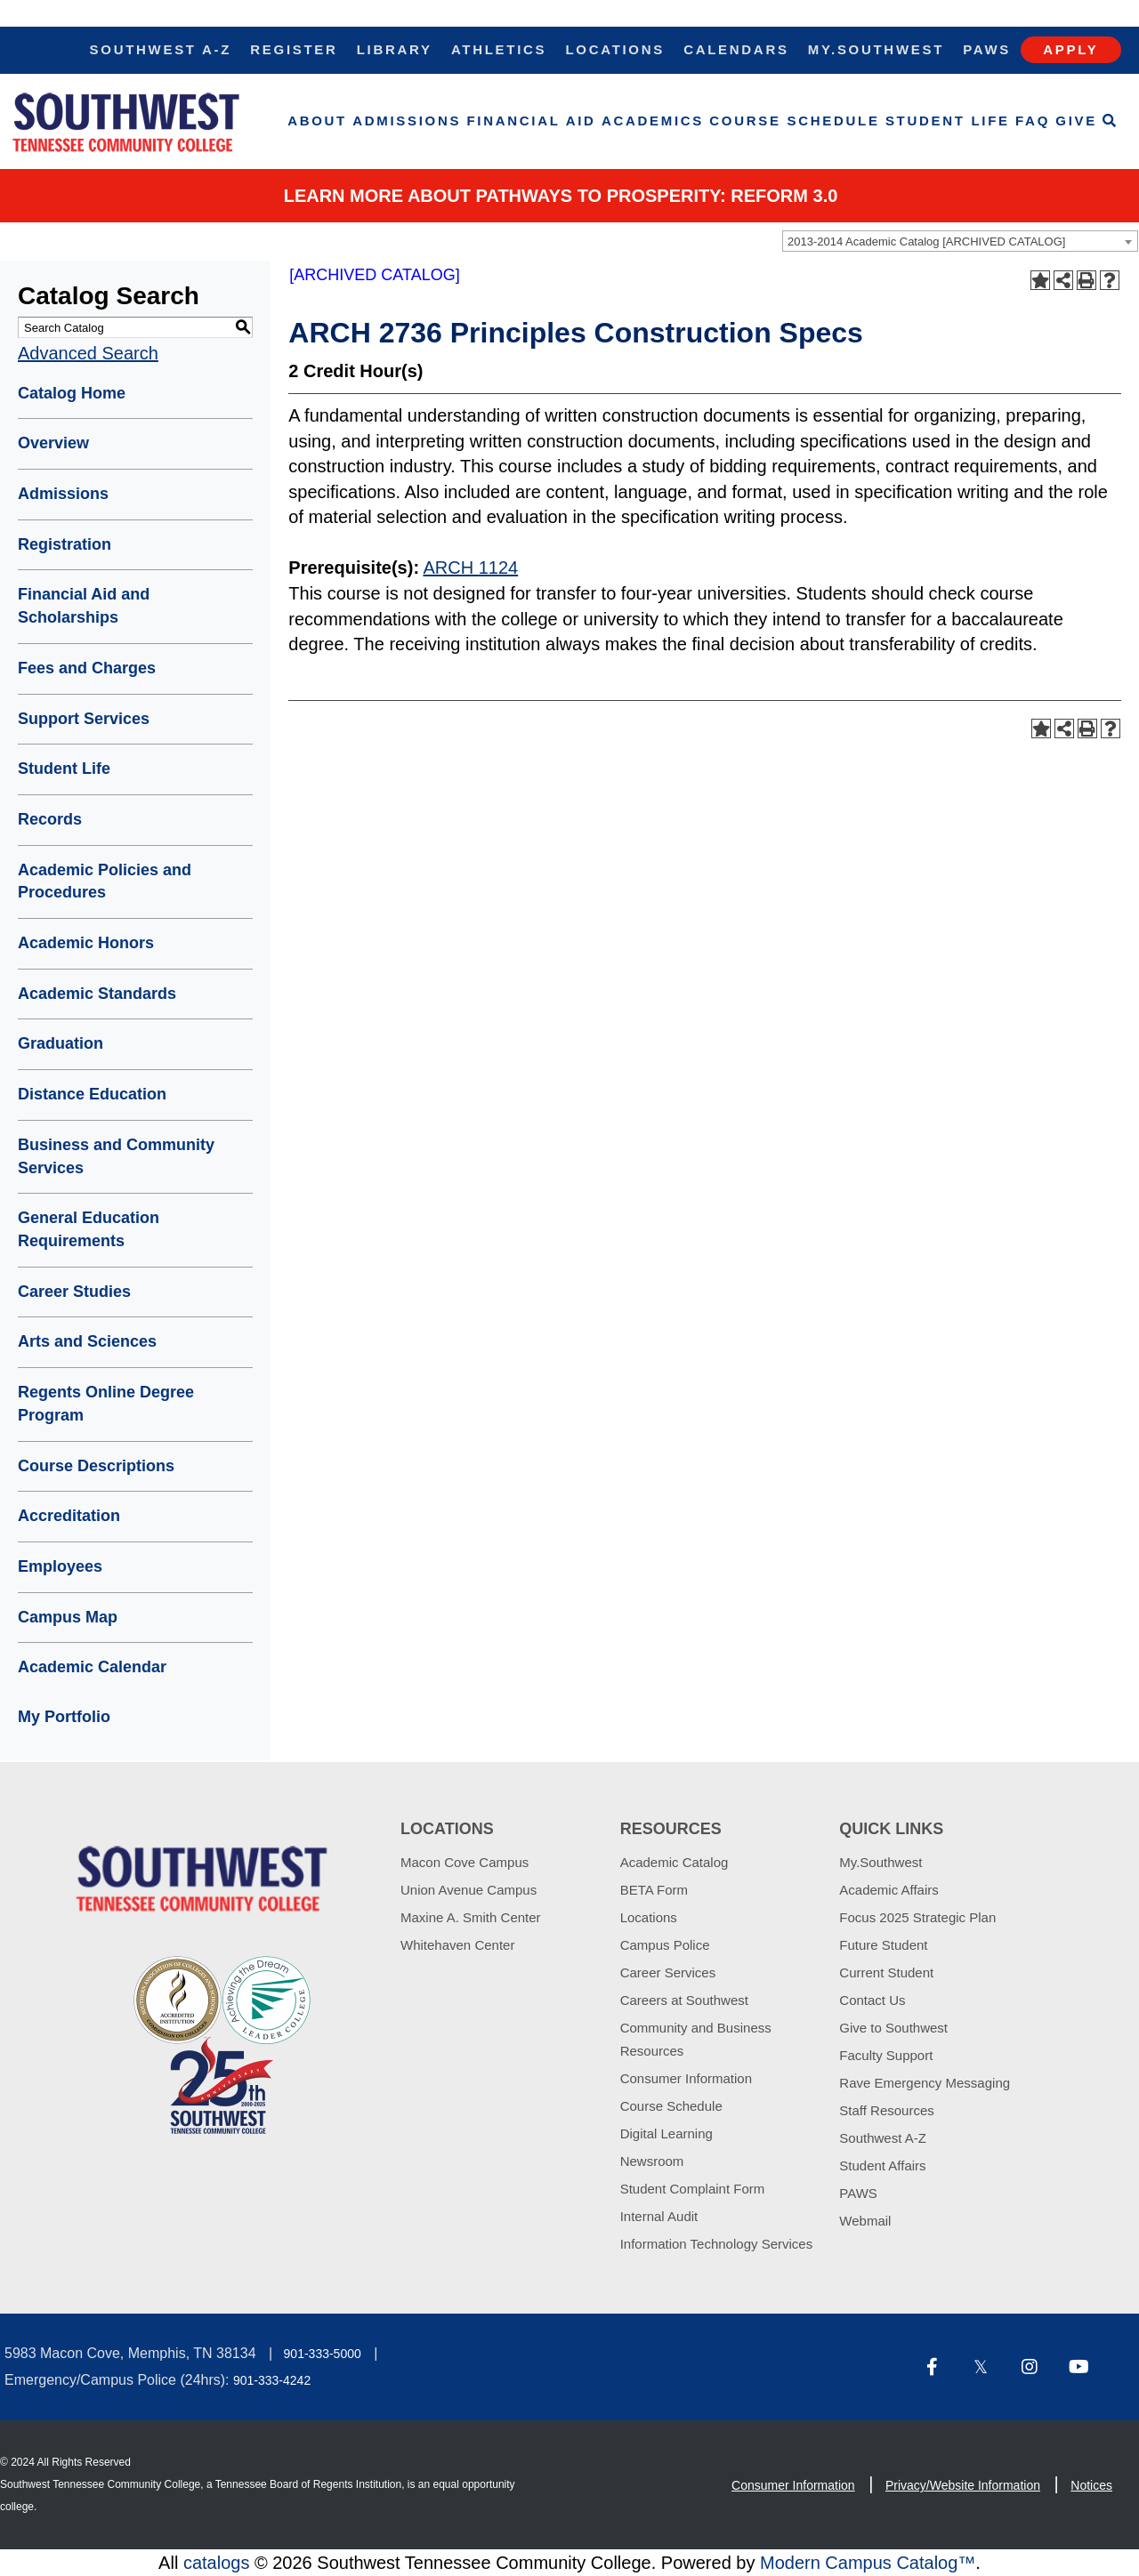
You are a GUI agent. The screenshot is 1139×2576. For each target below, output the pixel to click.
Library (394, 49)
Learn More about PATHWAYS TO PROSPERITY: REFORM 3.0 (561, 195)
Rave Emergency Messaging (924, 2082)
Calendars (735, 49)
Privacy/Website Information (962, 2485)
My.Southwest (876, 49)
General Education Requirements (88, 1229)
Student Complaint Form (692, 2188)
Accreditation (69, 1516)
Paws (987, 49)
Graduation (60, 1043)
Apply (1070, 49)
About (317, 120)
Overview (53, 443)
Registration (64, 544)
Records (50, 819)
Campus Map (67, 1617)
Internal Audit (659, 2216)
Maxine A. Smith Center (470, 1917)
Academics (653, 120)
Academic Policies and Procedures (104, 881)
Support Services (83, 719)
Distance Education (92, 1094)
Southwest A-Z (161, 49)
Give (1076, 120)
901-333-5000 (322, 2354)
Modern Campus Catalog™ (867, 2562)
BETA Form (654, 1889)
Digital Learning (666, 2133)
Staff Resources (886, 2110)
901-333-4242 (272, 2380)
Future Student (883, 1944)
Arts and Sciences (87, 1341)
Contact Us (872, 2000)
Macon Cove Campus (464, 1862)
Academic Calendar (92, 1667)
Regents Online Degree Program (106, 1403)
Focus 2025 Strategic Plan (917, 1917)
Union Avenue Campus (468, 1889)
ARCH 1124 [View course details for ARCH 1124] (471, 567)
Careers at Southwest (684, 2000)
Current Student (886, 1972)
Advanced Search (88, 353)
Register (293, 49)
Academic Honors (86, 943)
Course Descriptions (96, 1466)
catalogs (216, 2562)
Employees (60, 1566)
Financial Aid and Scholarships (83, 605)
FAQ (1032, 120)
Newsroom (652, 2161)
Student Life (947, 120)
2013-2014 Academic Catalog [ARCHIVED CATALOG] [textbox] (926, 241)
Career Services (668, 1972)
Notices (1091, 2485)
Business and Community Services (116, 1156)
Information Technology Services (716, 2243)
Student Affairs (882, 2165)
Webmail (865, 2220)
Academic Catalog (674, 1862)
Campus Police (665, 1944)
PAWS (858, 2193)
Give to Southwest (893, 2027)
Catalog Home (71, 393)
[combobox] (960, 241)
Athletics (498, 49)
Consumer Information (686, 2078)
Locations (615, 49)
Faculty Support (886, 2055)
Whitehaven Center (457, 1944)
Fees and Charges (87, 668)
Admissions (406, 120)
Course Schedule (794, 120)
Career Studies (74, 1291)
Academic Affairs (888, 1889)
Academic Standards (97, 993)
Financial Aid (531, 120)
